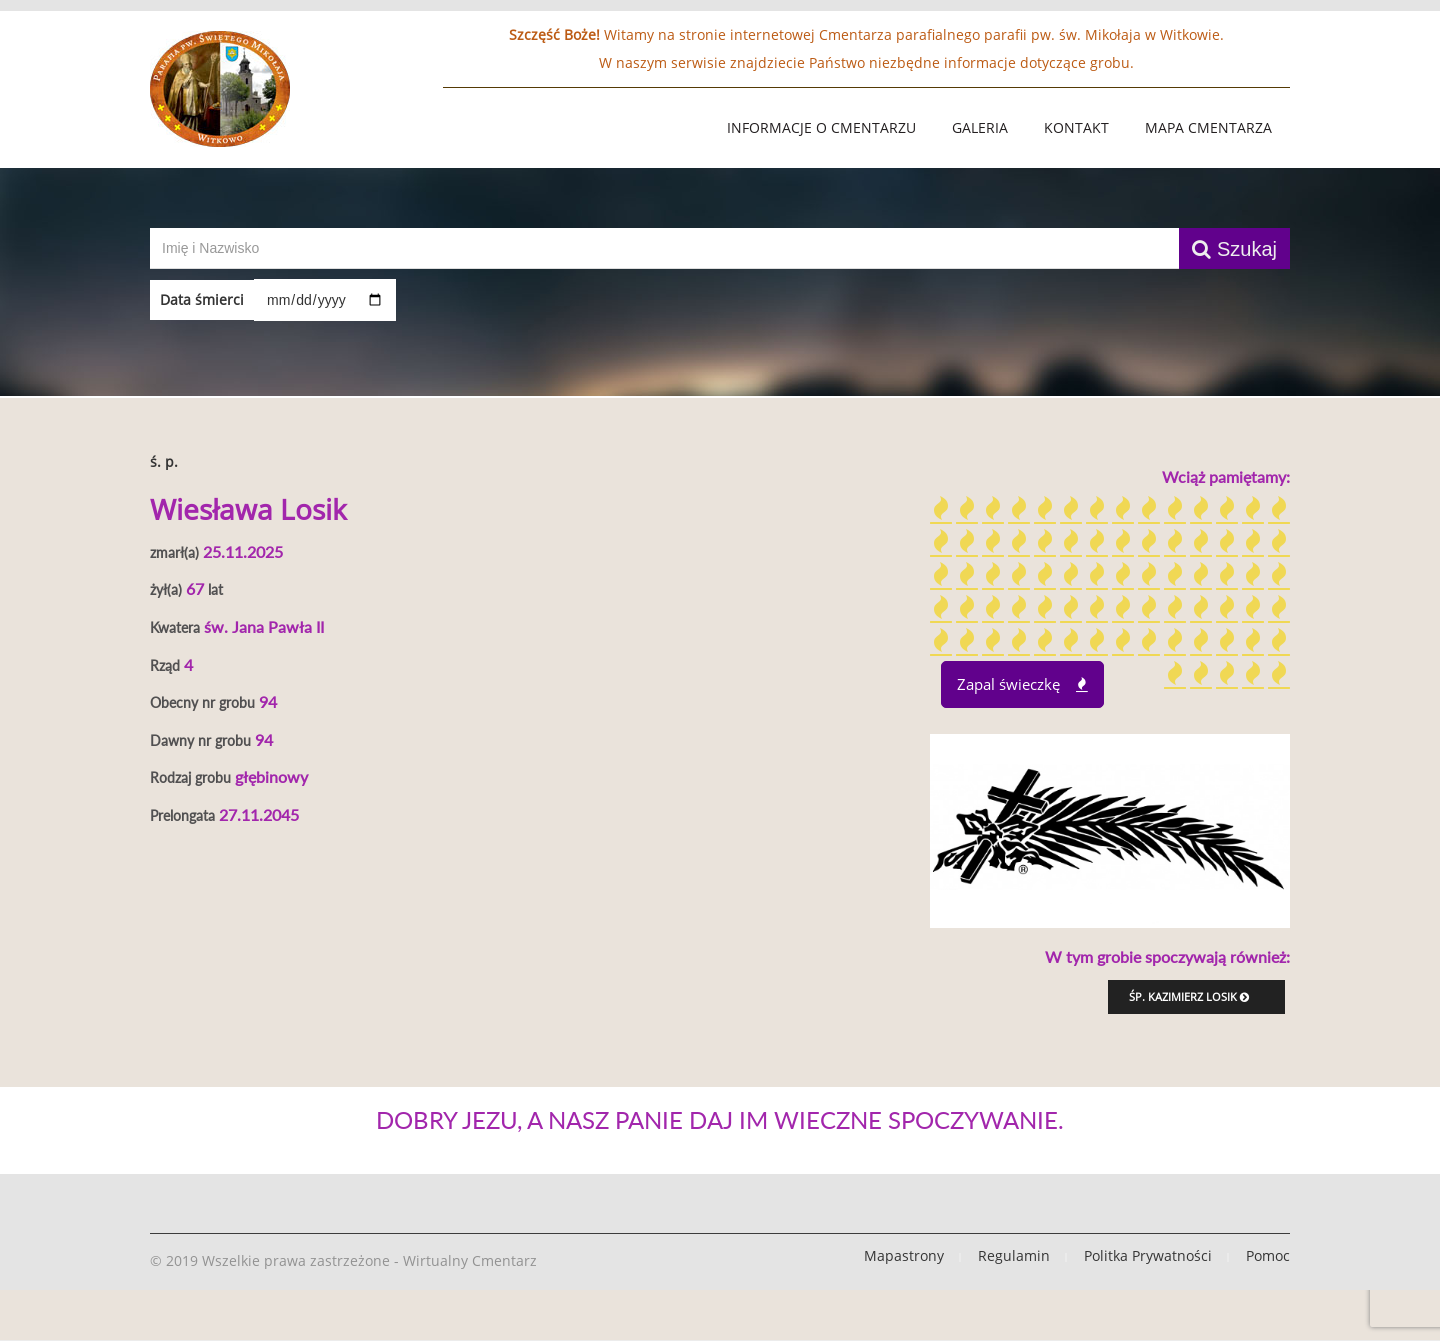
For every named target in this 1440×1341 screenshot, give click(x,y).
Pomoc (1268, 1255)
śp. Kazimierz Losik (1189, 996)
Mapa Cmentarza (1208, 127)
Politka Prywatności (1148, 1255)
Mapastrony (904, 1255)
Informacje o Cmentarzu (821, 127)
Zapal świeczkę (1022, 684)
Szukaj (1234, 249)
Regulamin (1014, 1255)
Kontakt (1076, 127)
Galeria (980, 127)
